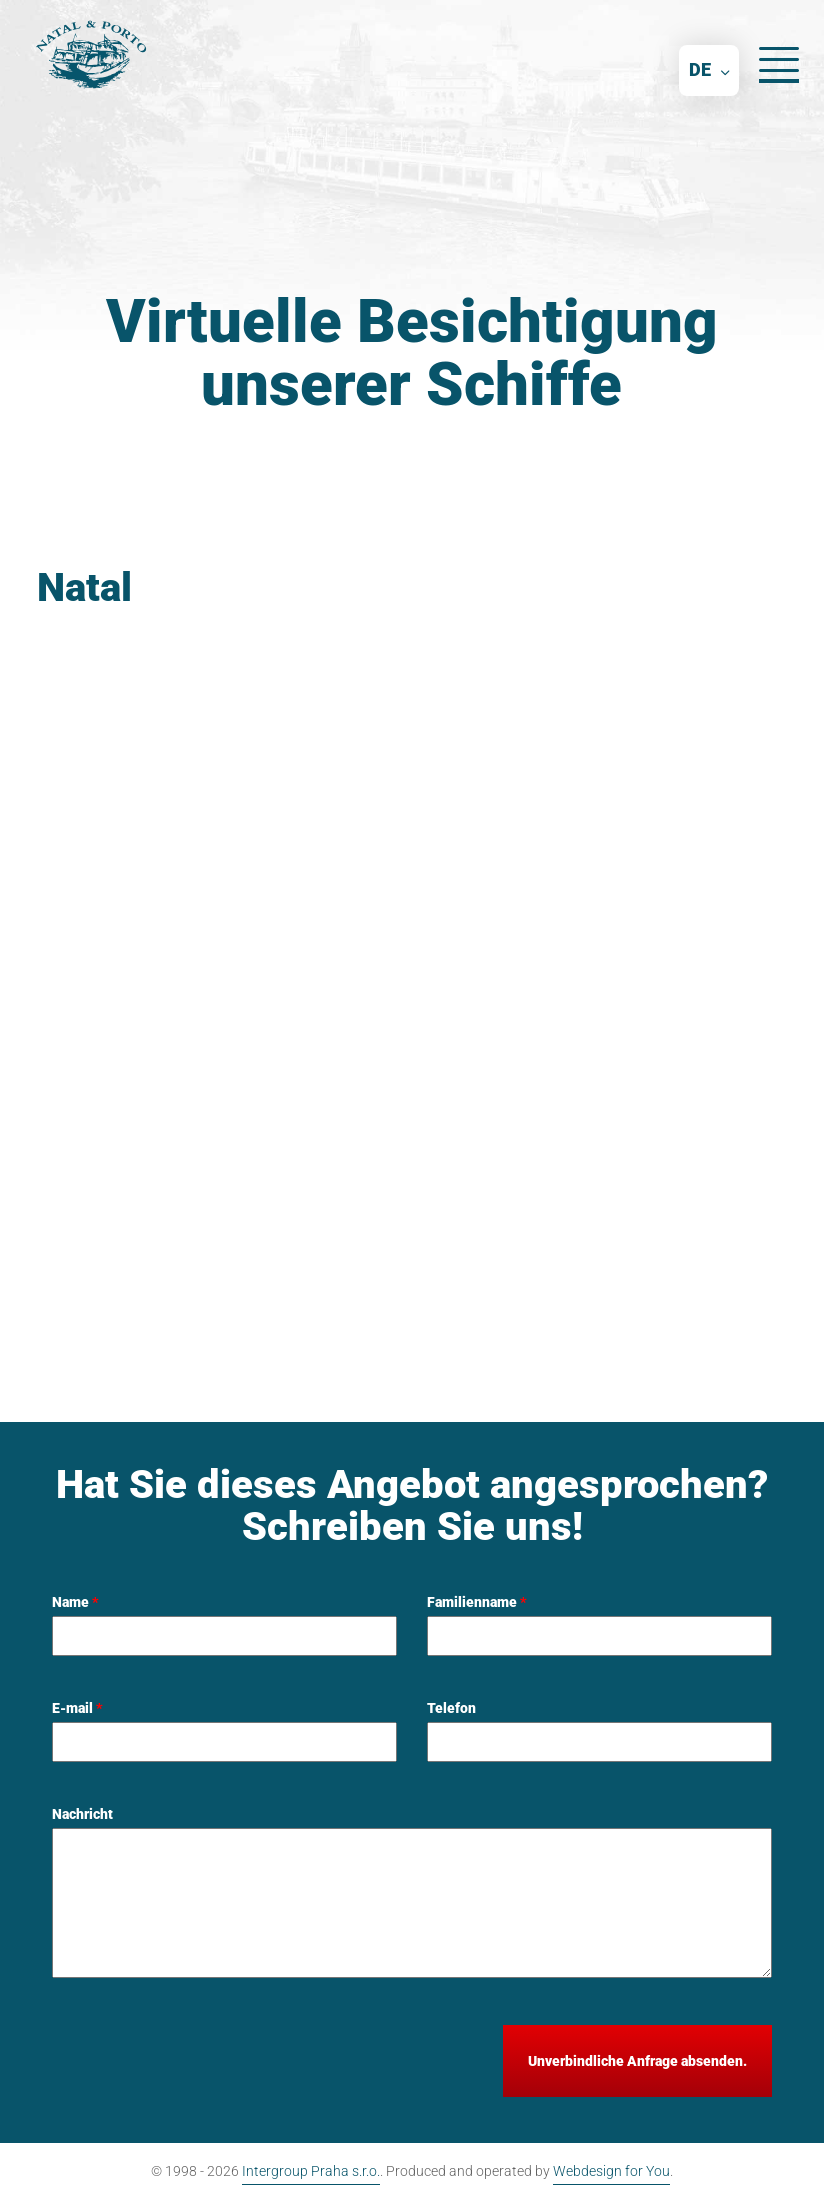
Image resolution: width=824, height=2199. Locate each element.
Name (75, 1602)
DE (700, 69)
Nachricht (82, 1814)
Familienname (477, 1602)
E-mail (77, 1708)
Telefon (451, 1708)
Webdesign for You (611, 2171)
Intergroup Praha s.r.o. (311, 2171)
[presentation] (204, 2064)
